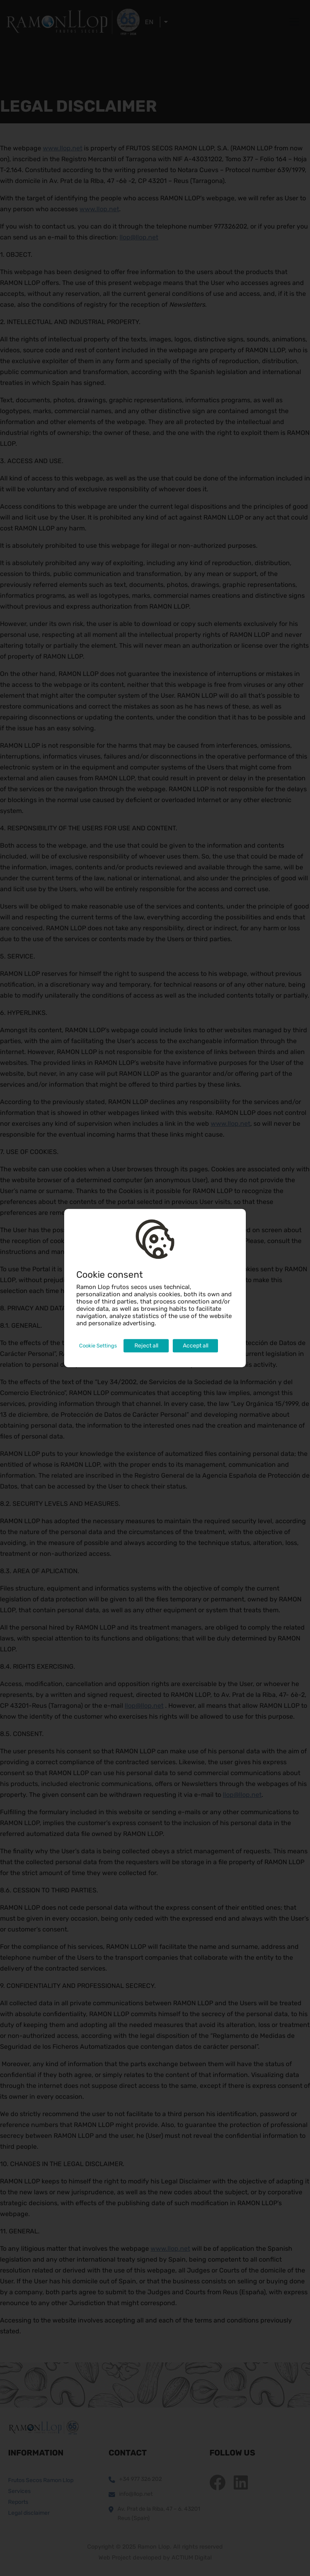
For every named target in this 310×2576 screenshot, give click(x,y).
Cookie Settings (98, 1346)
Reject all (146, 1345)
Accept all (195, 1345)
